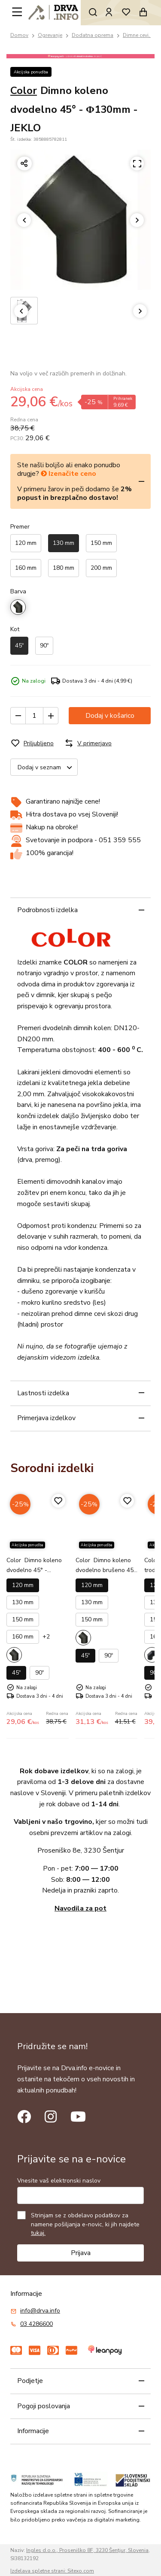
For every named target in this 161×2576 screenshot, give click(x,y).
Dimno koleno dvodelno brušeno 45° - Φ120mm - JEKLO (106, 1570)
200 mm (101, 568)
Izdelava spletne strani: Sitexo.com (52, 2570)
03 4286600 (36, 2324)
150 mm (101, 543)
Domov (19, 35)
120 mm (25, 543)
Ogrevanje (50, 35)
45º (19, 645)
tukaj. (38, 2233)
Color (23, 90)
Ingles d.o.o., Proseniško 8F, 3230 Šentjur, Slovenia (87, 2550)
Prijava (81, 2253)
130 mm (63, 543)
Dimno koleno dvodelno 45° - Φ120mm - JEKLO (34, 1570)
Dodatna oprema (92, 35)
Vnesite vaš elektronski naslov (58, 2181)
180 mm (63, 568)
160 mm (25, 568)
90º (44, 645)
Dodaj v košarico (109, 715)
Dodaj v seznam (47, 767)
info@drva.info (40, 2311)
